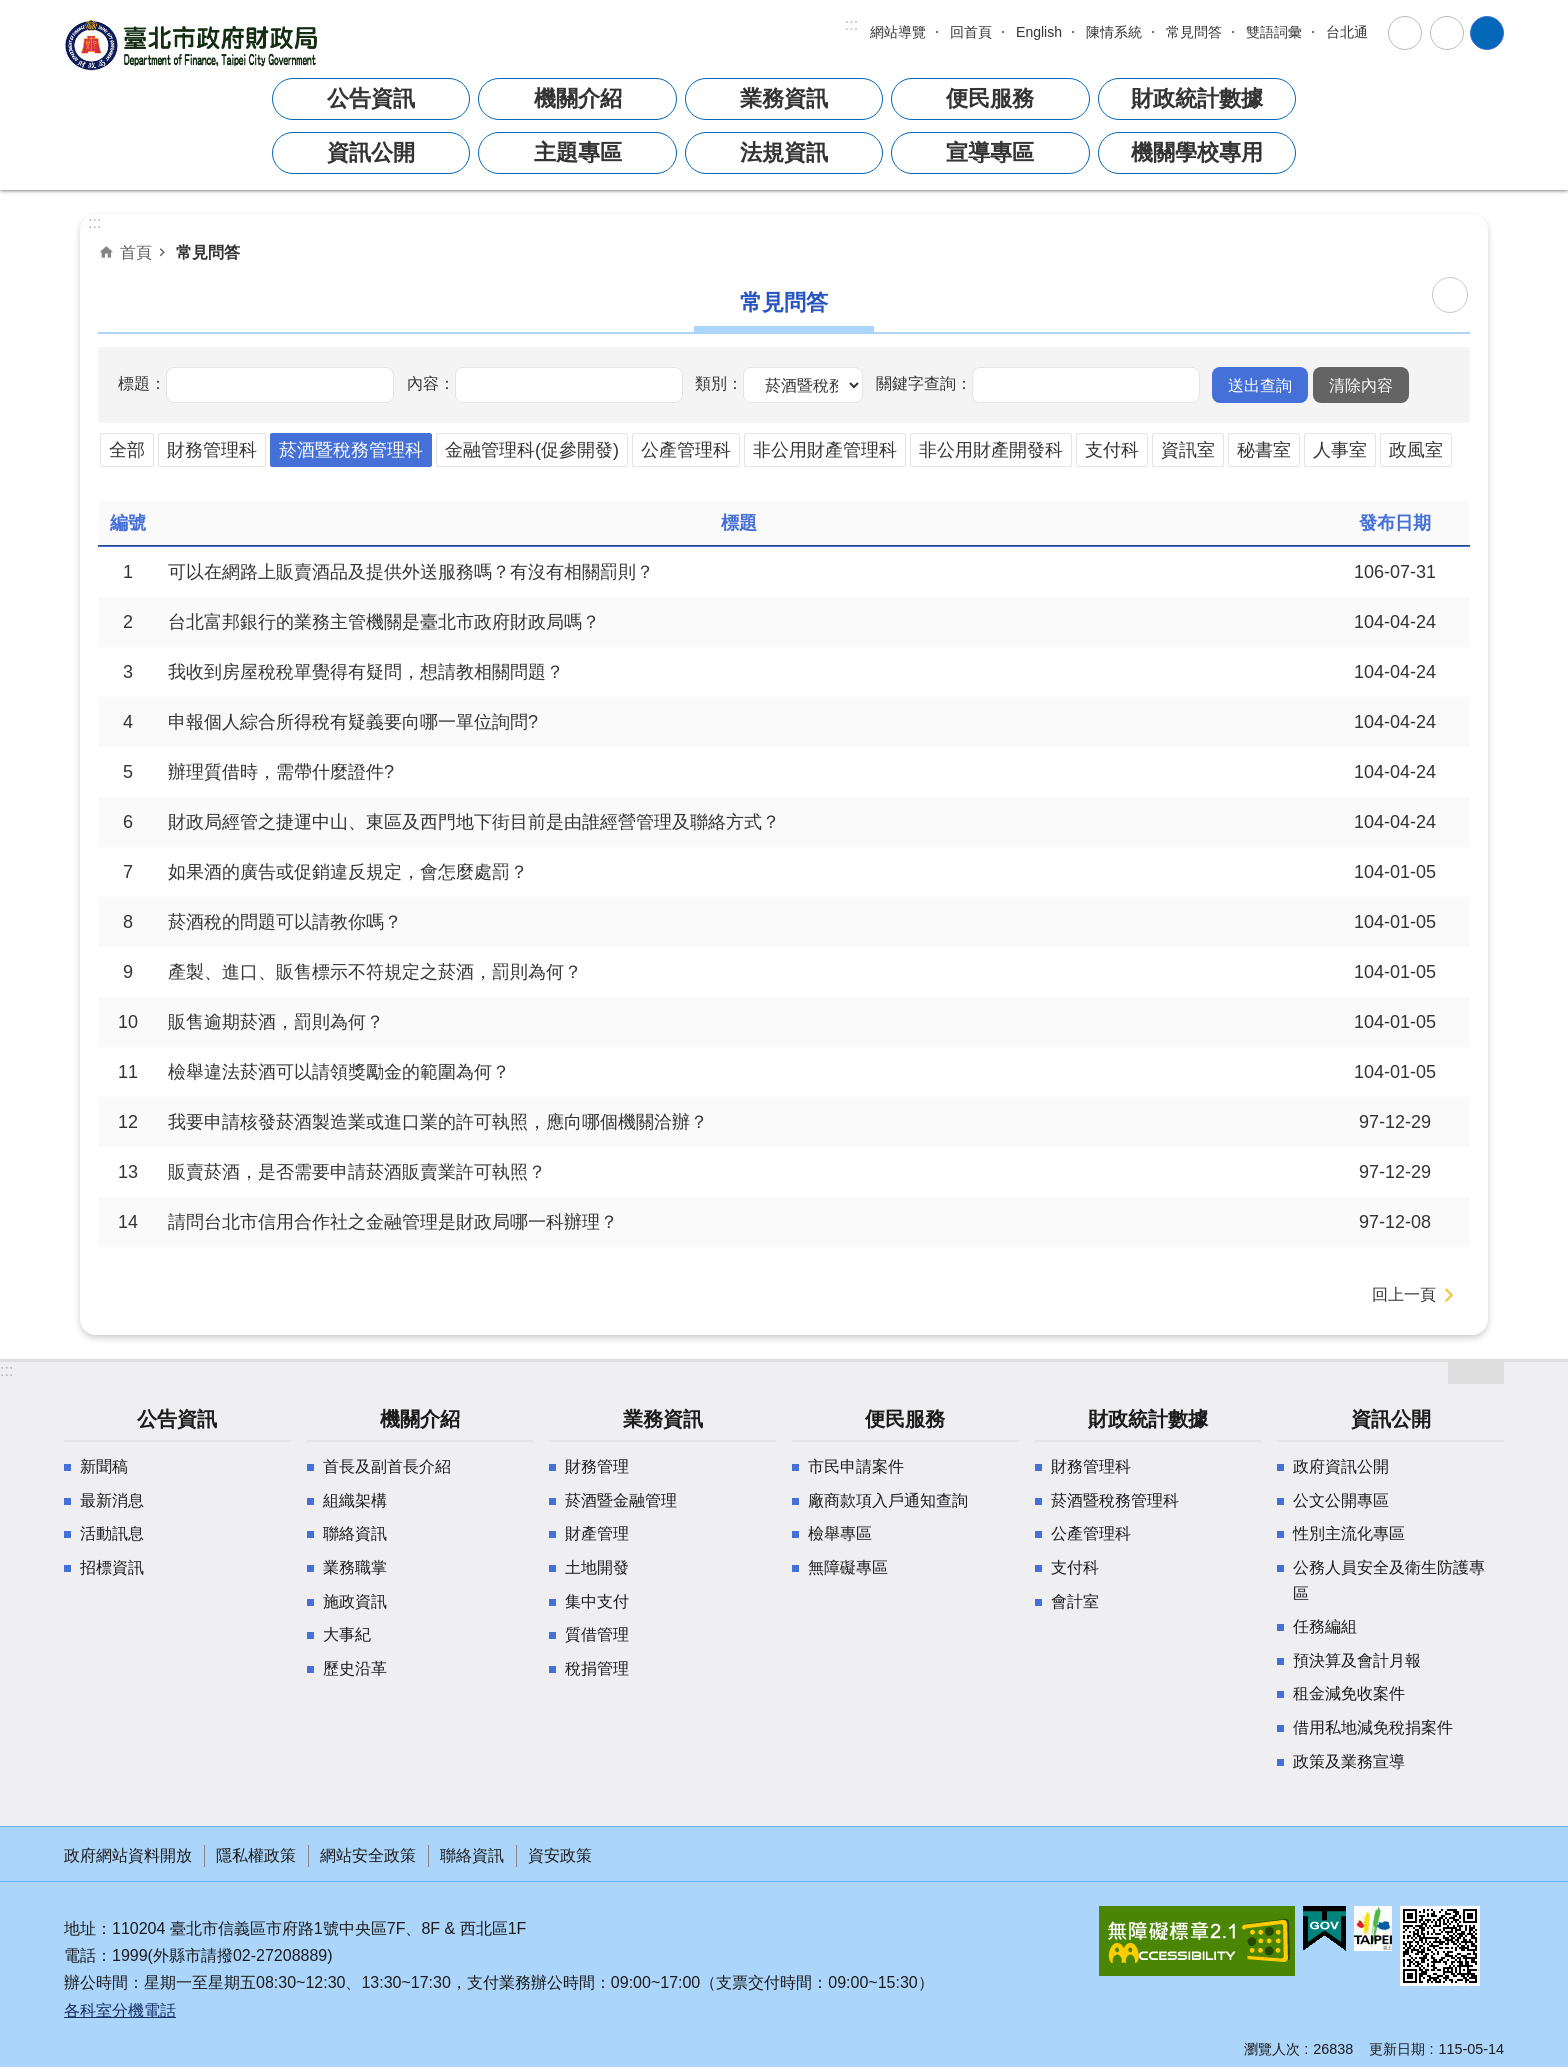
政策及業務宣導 (1349, 1761)
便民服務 (990, 98)
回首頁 (971, 32)
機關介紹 (578, 98)
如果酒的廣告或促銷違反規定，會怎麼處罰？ (348, 872)
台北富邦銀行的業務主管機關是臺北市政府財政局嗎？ (384, 622)
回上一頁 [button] (1404, 1294)
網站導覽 (898, 32)
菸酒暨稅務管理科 (351, 450)
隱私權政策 (256, 1855)
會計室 (1075, 1601)
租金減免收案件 (1349, 1693)
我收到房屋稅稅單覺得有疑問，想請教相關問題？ (366, 672)
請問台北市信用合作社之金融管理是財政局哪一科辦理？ (393, 1222)
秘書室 (1264, 450)
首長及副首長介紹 (387, 1466)
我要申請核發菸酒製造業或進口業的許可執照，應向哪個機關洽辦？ (438, 1122)
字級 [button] (1405, 33)
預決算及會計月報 (1357, 1660)
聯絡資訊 (355, 1533)
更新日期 (1397, 2049)
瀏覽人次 (1272, 2049)
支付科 (1112, 450)
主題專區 (578, 152)
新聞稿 (104, 1466)
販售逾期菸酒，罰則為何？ (276, 1022)
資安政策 (560, 1855)
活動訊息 (112, 1533)
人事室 (1340, 450)
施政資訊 (355, 1601)
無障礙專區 (848, 1567)
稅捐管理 (597, 1668)
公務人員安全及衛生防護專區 (1389, 1580)
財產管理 (597, 1533)
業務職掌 (355, 1567)
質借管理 (597, 1634)
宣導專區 (990, 152)
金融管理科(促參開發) (532, 450)
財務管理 (597, 1466)
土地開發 (597, 1567)
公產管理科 (686, 450)
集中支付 (597, 1601)
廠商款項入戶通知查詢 (888, 1500)
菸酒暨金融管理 (621, 1500)
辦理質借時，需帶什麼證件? (281, 772)
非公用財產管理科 (825, 450)
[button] (1260, 385)
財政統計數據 (1197, 98)
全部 (127, 450)
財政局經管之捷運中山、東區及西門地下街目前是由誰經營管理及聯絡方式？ (474, 822)
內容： (431, 383)
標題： (142, 383)
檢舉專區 (840, 1533)
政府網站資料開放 (128, 1855)
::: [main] (94, 222)
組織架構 (355, 1500)
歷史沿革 (355, 1668)
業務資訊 (784, 98)
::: (851, 24)
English (1039, 32)
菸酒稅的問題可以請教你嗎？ (285, 922)
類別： (719, 383)
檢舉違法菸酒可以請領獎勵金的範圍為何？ (339, 1072)
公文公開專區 (1341, 1500)
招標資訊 (112, 1567)
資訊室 (1188, 450)
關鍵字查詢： (924, 383)
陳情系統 (1114, 32)
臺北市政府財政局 (194, 44)
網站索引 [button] (1487, 33)
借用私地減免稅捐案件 (1373, 1727)
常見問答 (1194, 32)
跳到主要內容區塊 (10, 10)
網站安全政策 (368, 1855)
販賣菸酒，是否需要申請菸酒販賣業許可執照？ (357, 1172)
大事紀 (347, 1634)
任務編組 (1325, 1626)
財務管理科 (212, 450)
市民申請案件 (856, 1466)
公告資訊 (371, 98)
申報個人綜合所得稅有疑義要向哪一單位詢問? (353, 722)
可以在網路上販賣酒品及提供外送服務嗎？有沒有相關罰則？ (411, 572)
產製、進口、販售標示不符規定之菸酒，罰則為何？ (375, 972)
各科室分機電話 (120, 2010)
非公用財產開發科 (991, 450)
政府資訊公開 (1341, 1466)
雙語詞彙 (1274, 32)
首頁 (136, 252)
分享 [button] (1447, 33)
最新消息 (112, 1500)
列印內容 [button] (1450, 295)
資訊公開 (371, 152)
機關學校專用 (1197, 152)
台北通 (1347, 32)
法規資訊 (784, 152)
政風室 (1416, 450)
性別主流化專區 (1349, 1533)
